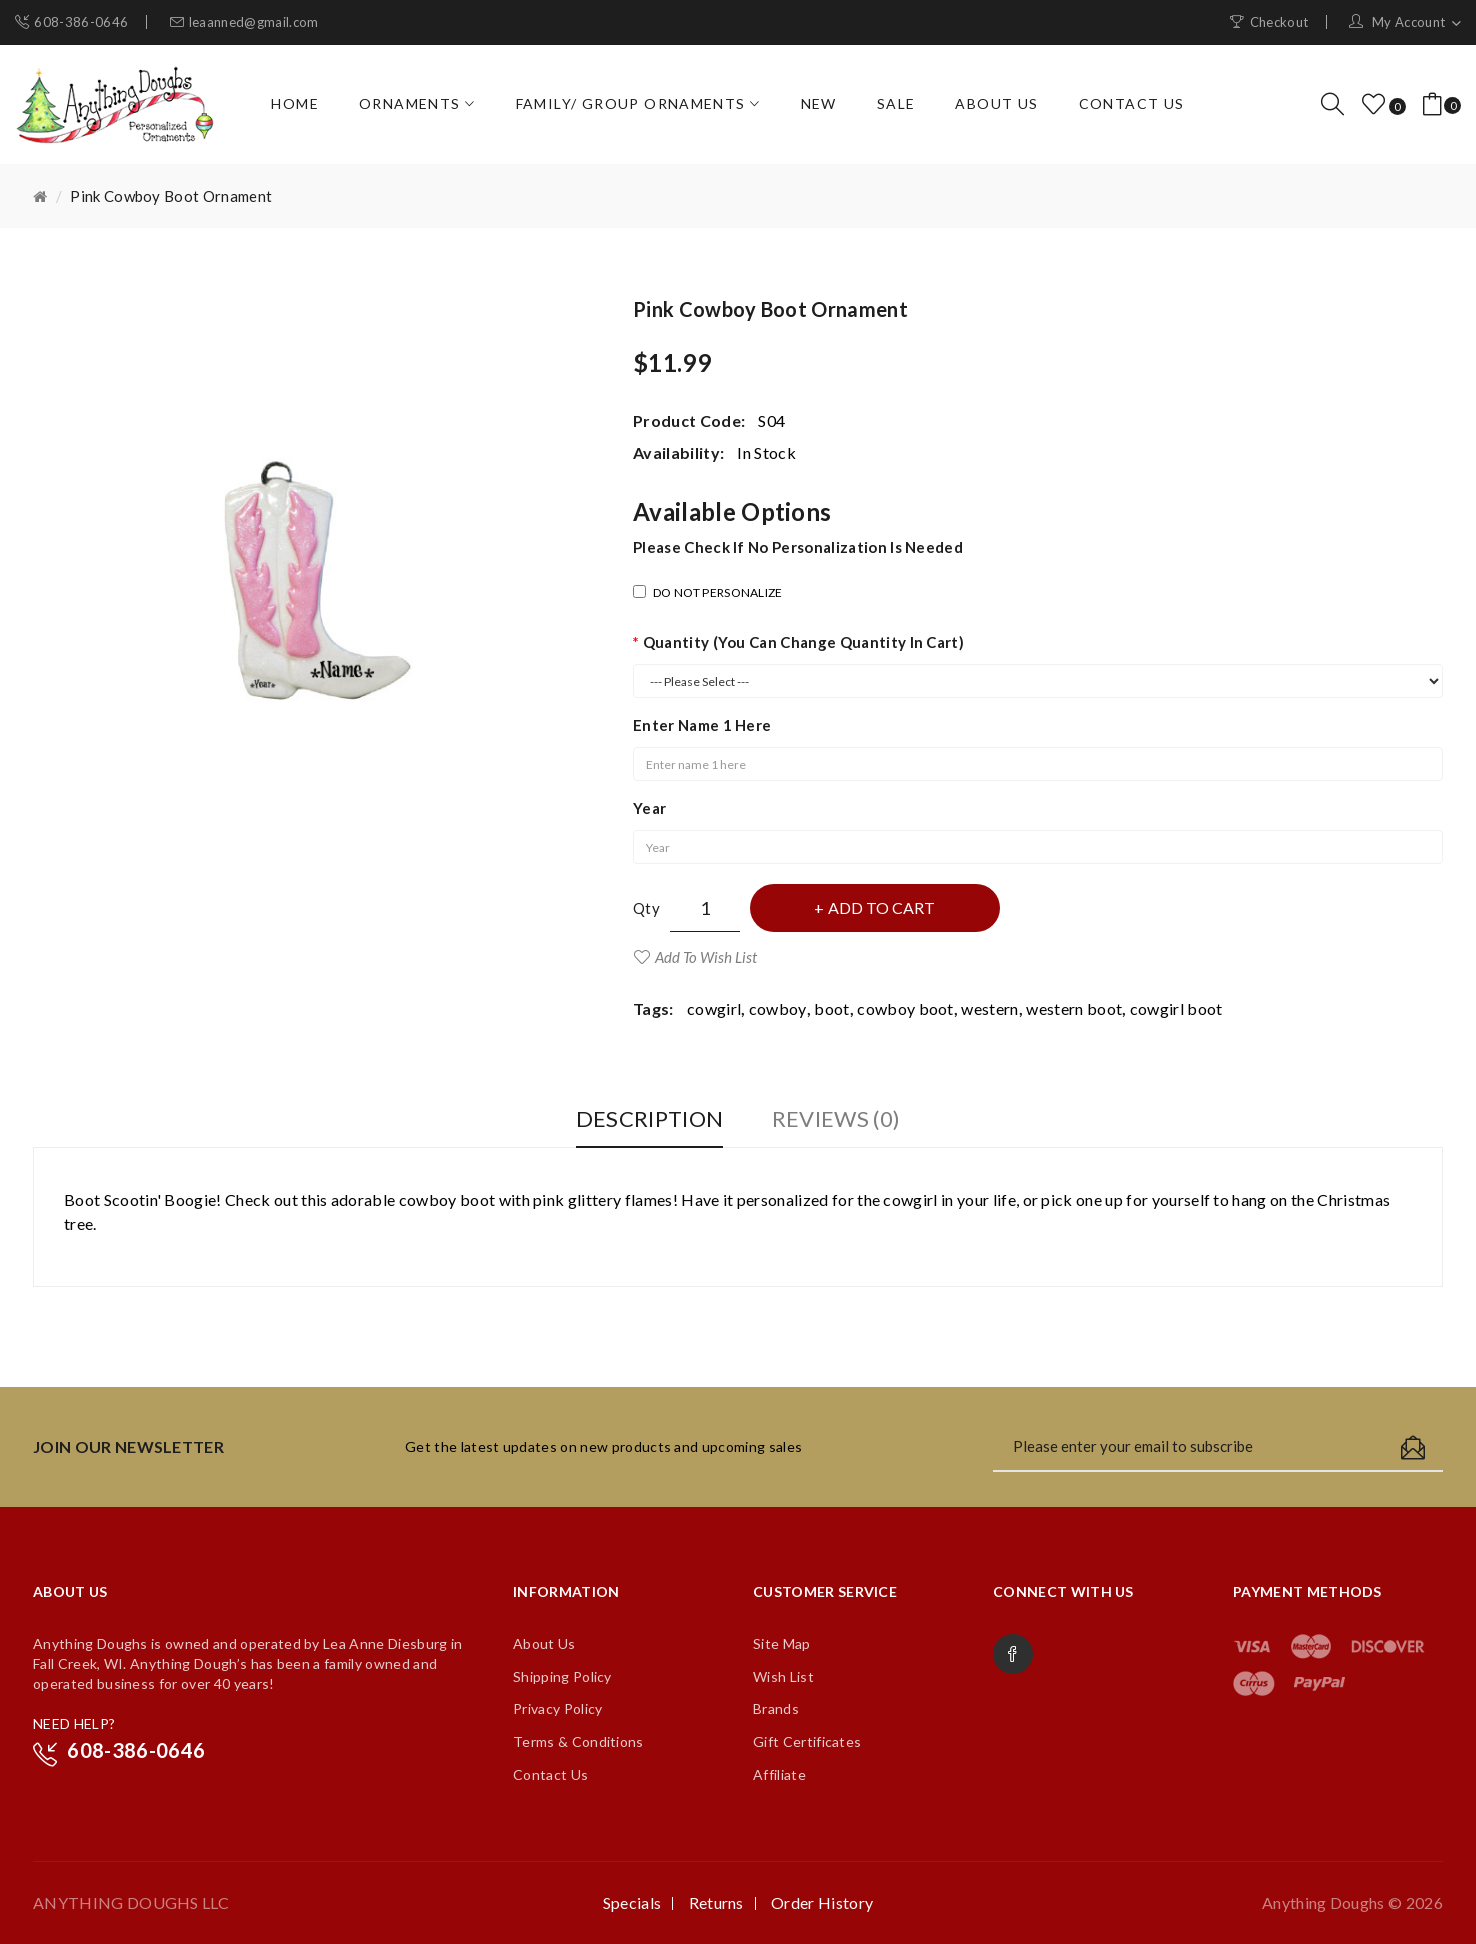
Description (650, 1118)
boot (831, 1008)
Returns (716, 1902)
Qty (646, 908)
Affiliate (779, 1774)
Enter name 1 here (702, 725)
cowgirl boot (1176, 1008)
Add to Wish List (706, 957)
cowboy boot (905, 1008)
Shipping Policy (562, 1676)
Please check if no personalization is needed (798, 547)
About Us (544, 1643)
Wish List (783, 1676)
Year (649, 808)
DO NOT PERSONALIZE (708, 592)
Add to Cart (881, 907)
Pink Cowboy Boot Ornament (171, 196)
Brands (776, 1708)
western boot (1074, 1008)
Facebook (1013, 1654)
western (989, 1008)
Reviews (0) (836, 1118)
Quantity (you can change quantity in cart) (803, 642)
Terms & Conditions (578, 1741)
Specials (632, 1902)
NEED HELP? (74, 1723)
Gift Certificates (807, 1741)
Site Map (782, 1643)
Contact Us (550, 1774)
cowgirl (714, 1008)
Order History (822, 1902)
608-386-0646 (81, 22)
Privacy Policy (557, 1708)
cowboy (778, 1008)
